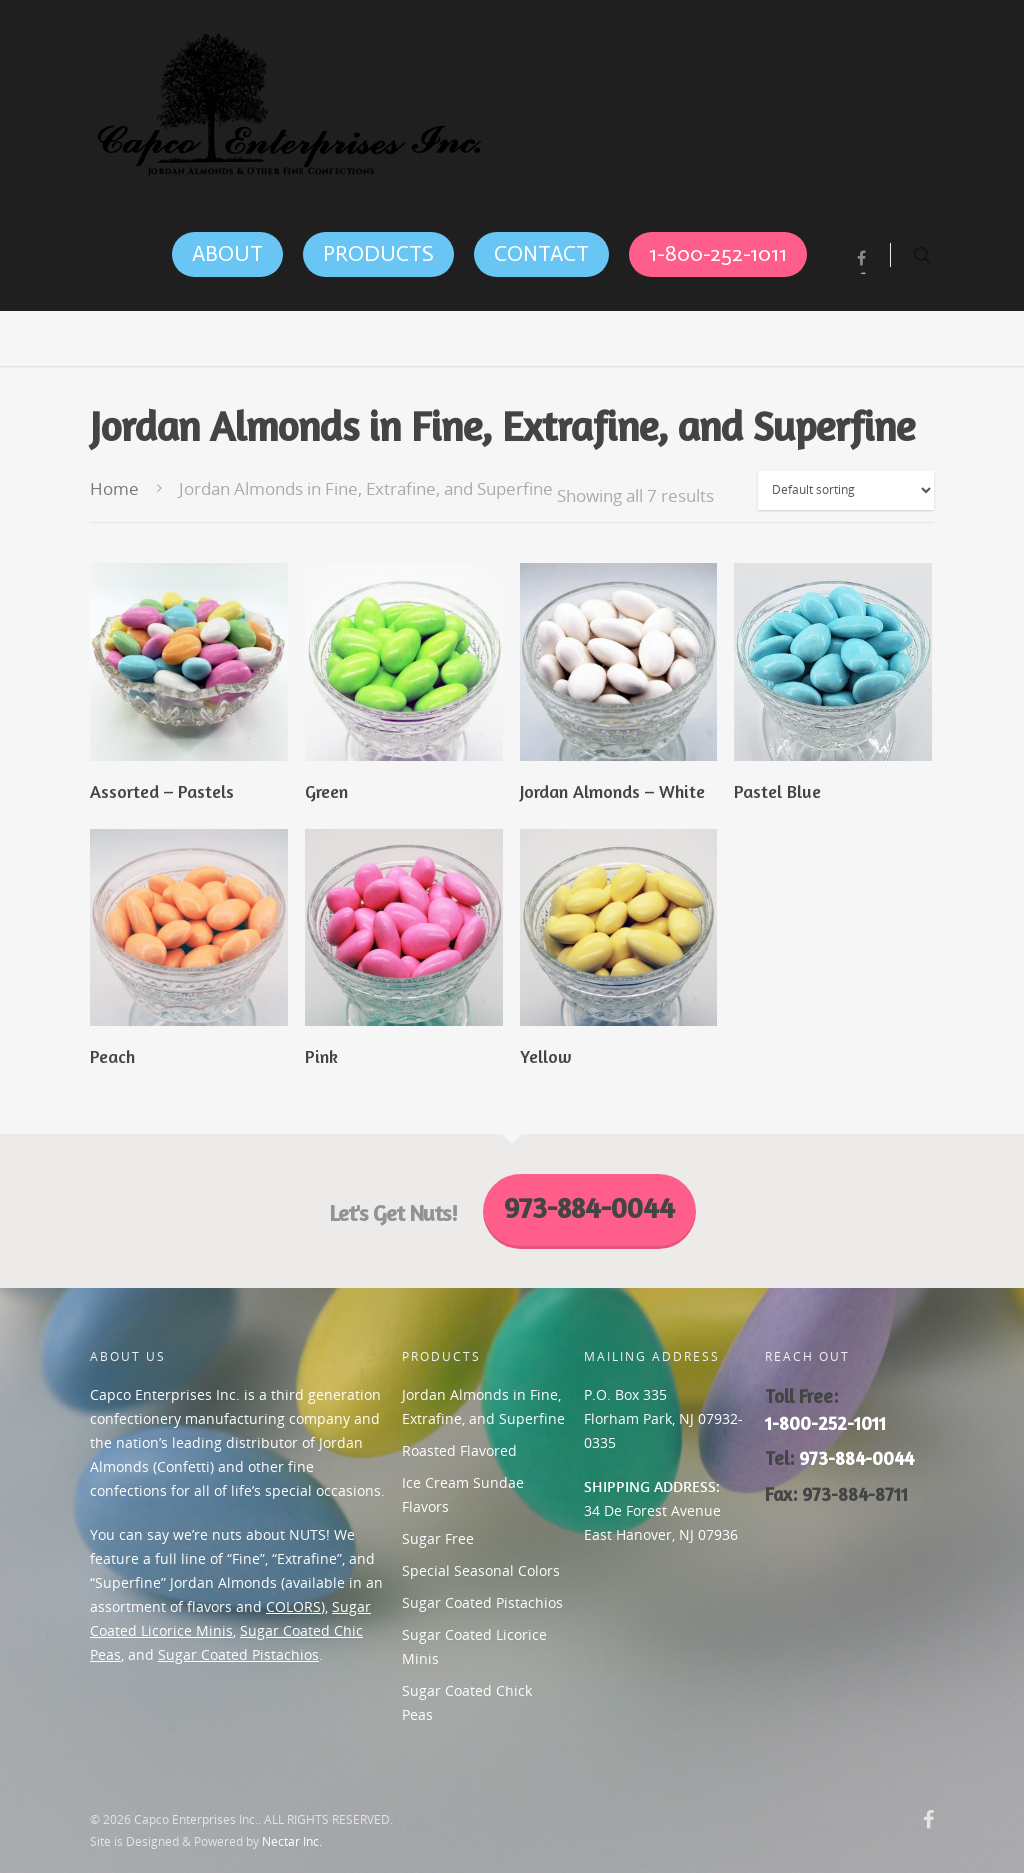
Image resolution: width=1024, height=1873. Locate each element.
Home (114, 488)
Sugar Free (438, 1538)
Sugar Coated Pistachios (238, 1654)
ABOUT (227, 253)
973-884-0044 (856, 1458)
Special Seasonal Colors (481, 1570)
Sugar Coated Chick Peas (467, 1702)
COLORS (293, 1606)
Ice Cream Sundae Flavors (463, 1494)
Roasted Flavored (459, 1450)
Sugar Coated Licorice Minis (474, 1646)
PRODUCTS (378, 253)
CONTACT (541, 253)
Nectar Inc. (292, 1841)
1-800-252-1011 (718, 253)
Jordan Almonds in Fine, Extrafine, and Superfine (483, 1406)
